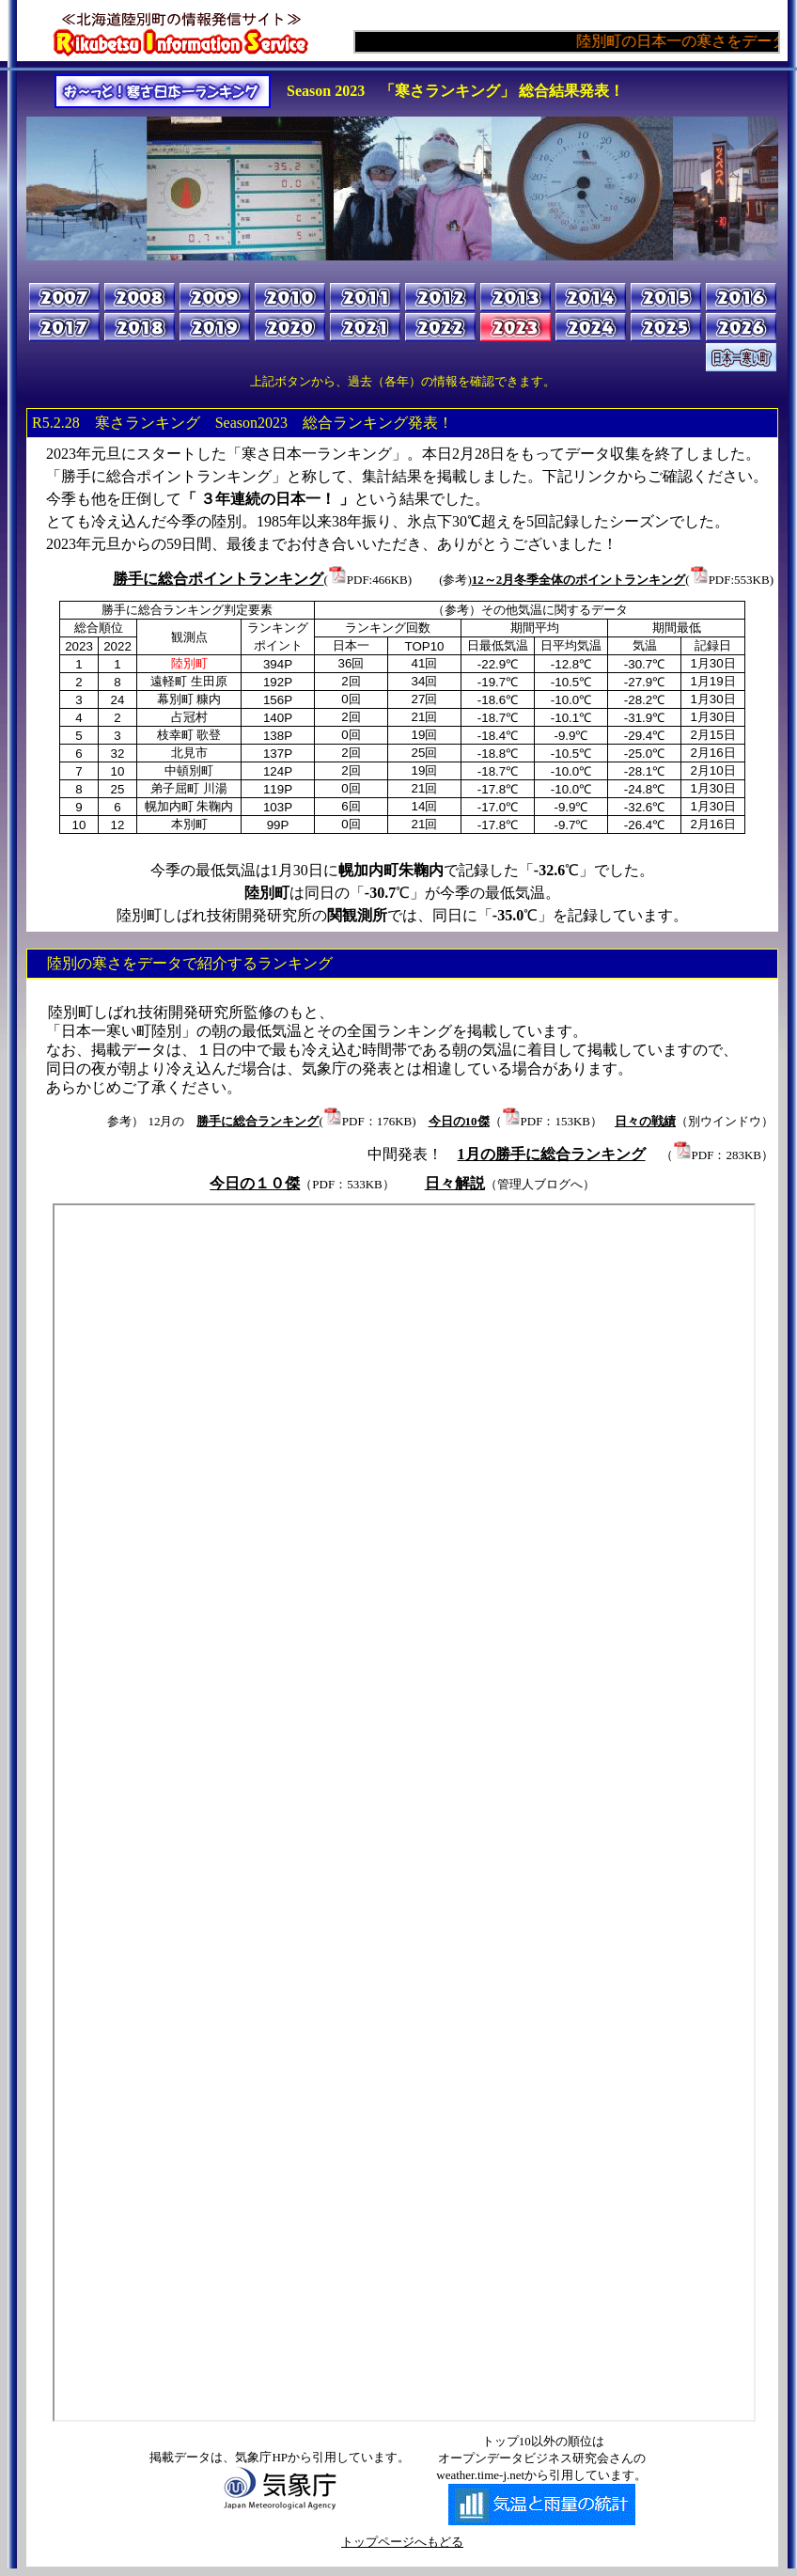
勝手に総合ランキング (257, 1121)
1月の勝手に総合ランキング (552, 1154)
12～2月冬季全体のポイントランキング (579, 580)
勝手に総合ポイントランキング (218, 579)
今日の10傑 (459, 1121)
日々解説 (455, 1183)
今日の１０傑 (255, 1183)
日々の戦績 (645, 1121)
